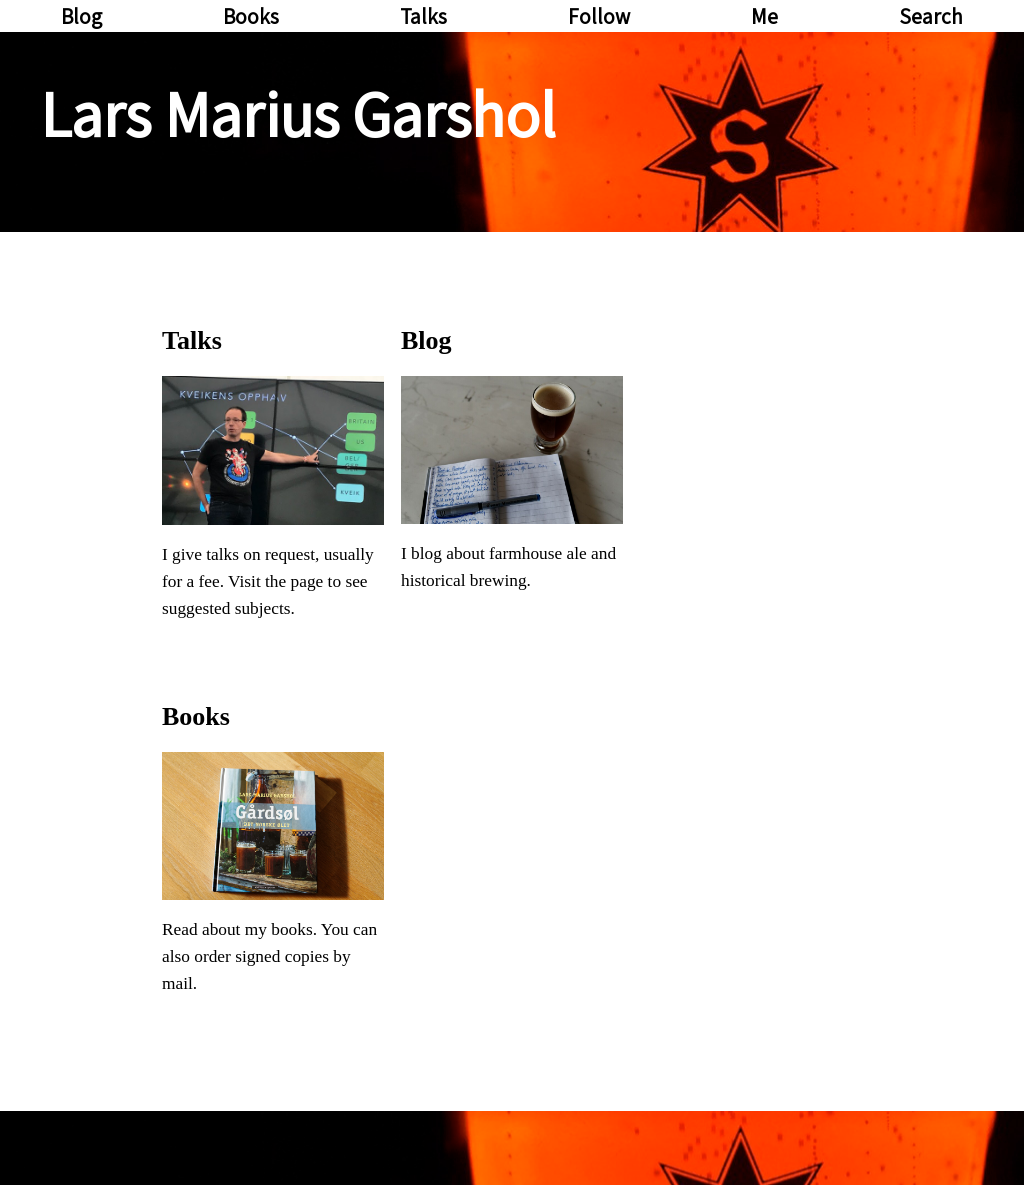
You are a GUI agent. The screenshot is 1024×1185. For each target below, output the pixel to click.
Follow (599, 16)
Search (931, 16)
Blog (81, 16)
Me (764, 16)
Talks (423, 16)
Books (251, 16)
